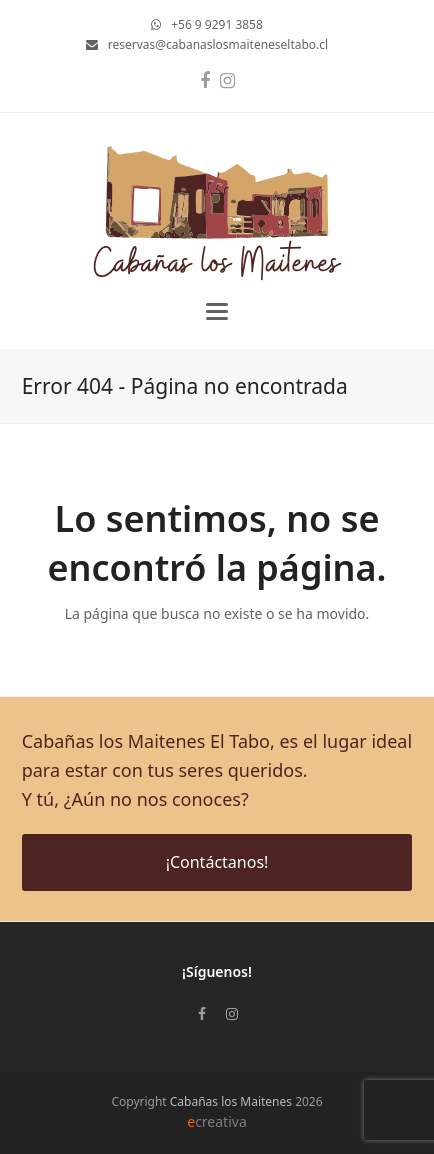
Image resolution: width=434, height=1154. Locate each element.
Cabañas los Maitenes (231, 1101)
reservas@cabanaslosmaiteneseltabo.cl (218, 44)
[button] (217, 311)
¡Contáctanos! (217, 862)
